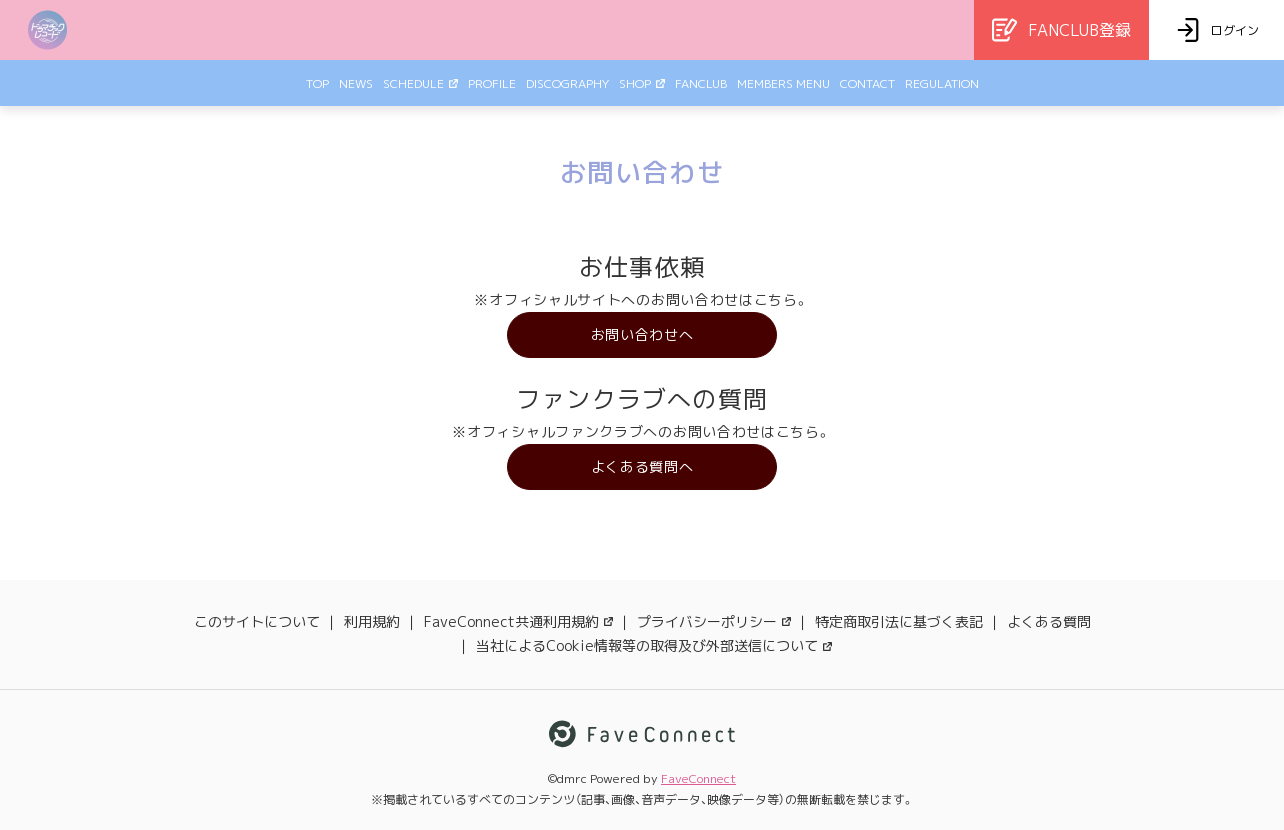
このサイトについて (257, 621)
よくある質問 (1049, 621)
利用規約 (372, 621)
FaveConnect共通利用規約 (518, 621)
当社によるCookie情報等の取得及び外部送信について (654, 645)
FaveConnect (698, 778)
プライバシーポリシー (714, 621)
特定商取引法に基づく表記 (899, 621)
